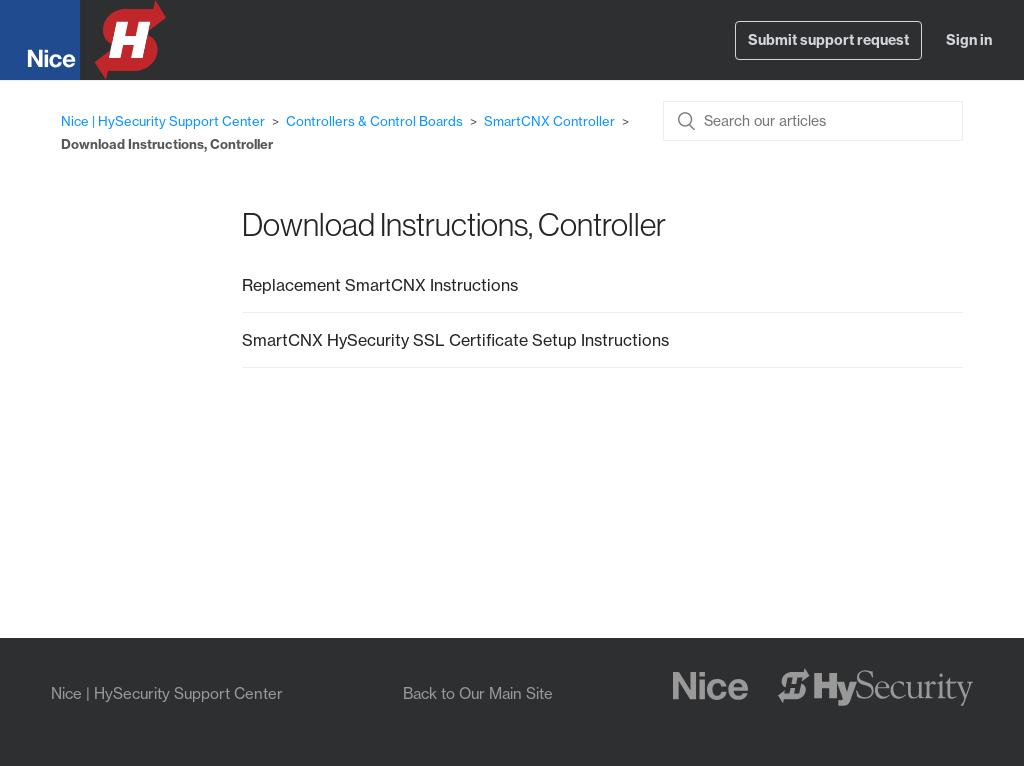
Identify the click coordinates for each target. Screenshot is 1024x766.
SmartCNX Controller (549, 121)
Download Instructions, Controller (167, 144)
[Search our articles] (813, 121)
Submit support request (828, 40)
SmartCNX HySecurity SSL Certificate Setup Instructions (455, 340)
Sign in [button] (969, 40)
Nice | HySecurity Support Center (163, 121)
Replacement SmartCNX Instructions (380, 285)
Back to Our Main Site (478, 693)
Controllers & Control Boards (374, 121)
